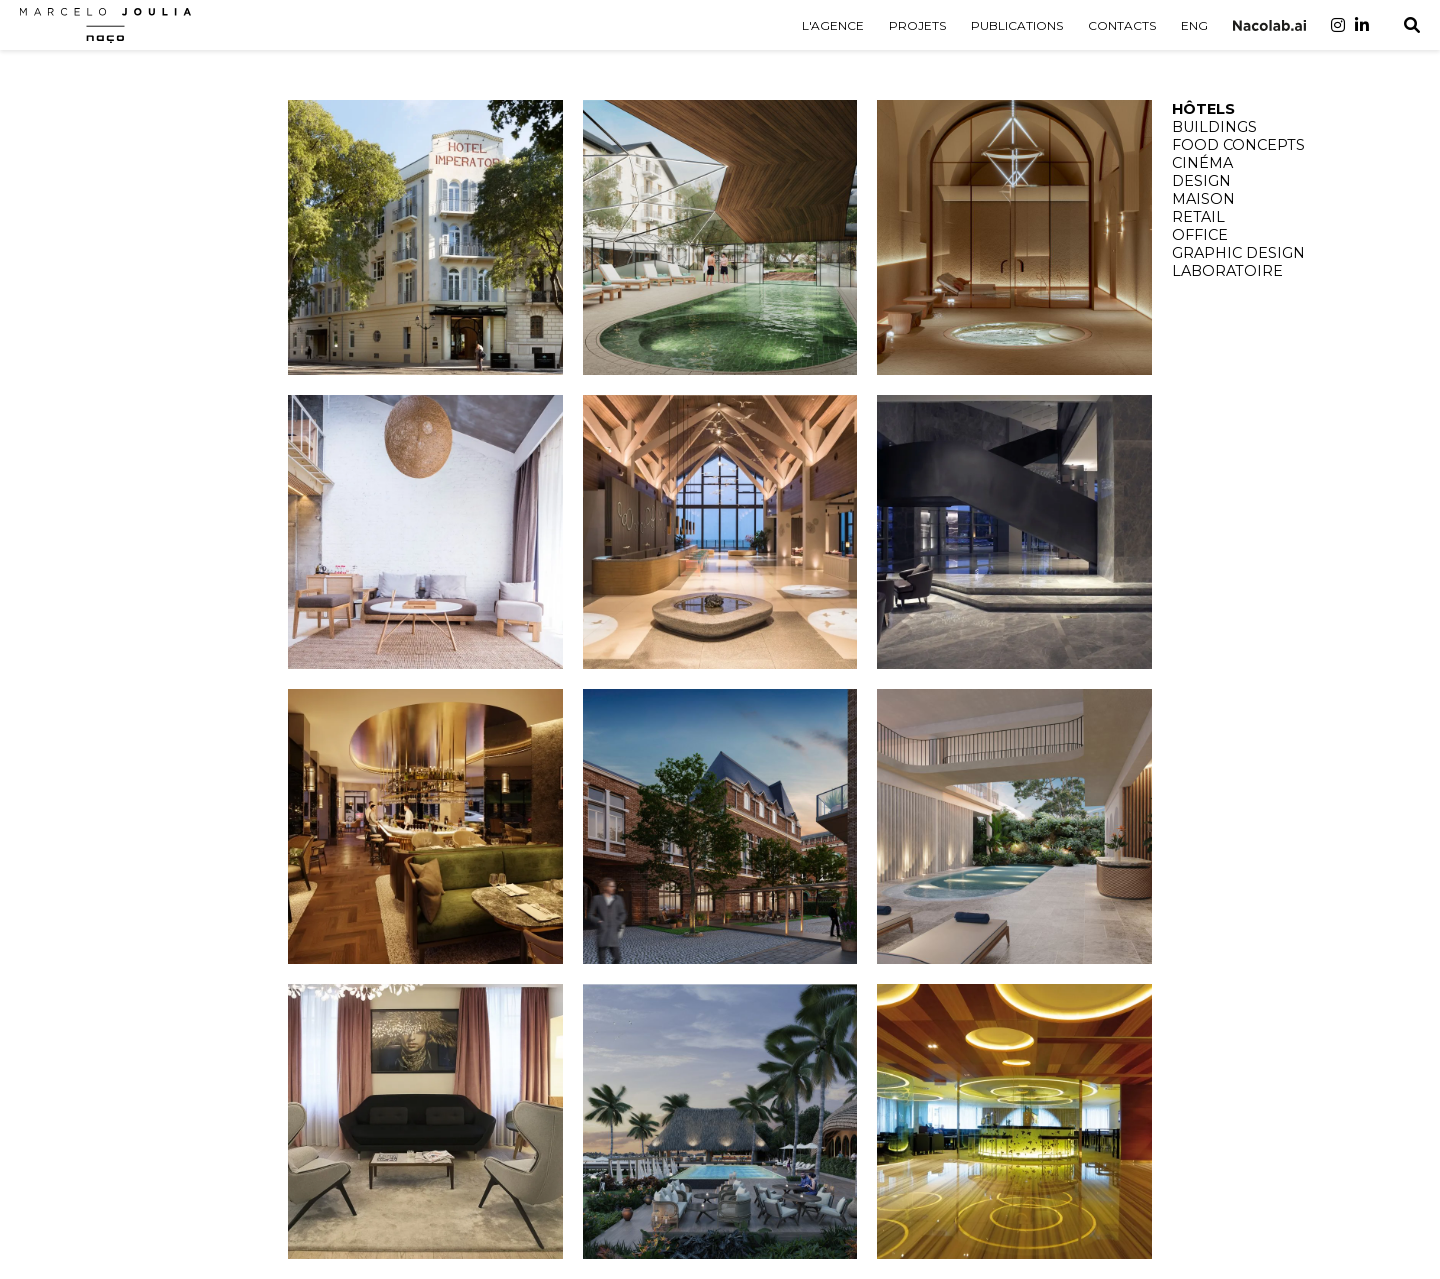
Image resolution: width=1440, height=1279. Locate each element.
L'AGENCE (833, 25)
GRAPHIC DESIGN (1238, 253)
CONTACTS (1122, 25)
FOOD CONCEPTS (1238, 145)
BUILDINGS (1214, 127)
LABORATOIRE (1227, 271)
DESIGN (1201, 181)
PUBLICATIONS (1017, 25)
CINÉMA (1202, 163)
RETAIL (1198, 217)
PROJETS (917, 25)
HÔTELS (1203, 109)
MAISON (1203, 199)
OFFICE (1200, 235)
